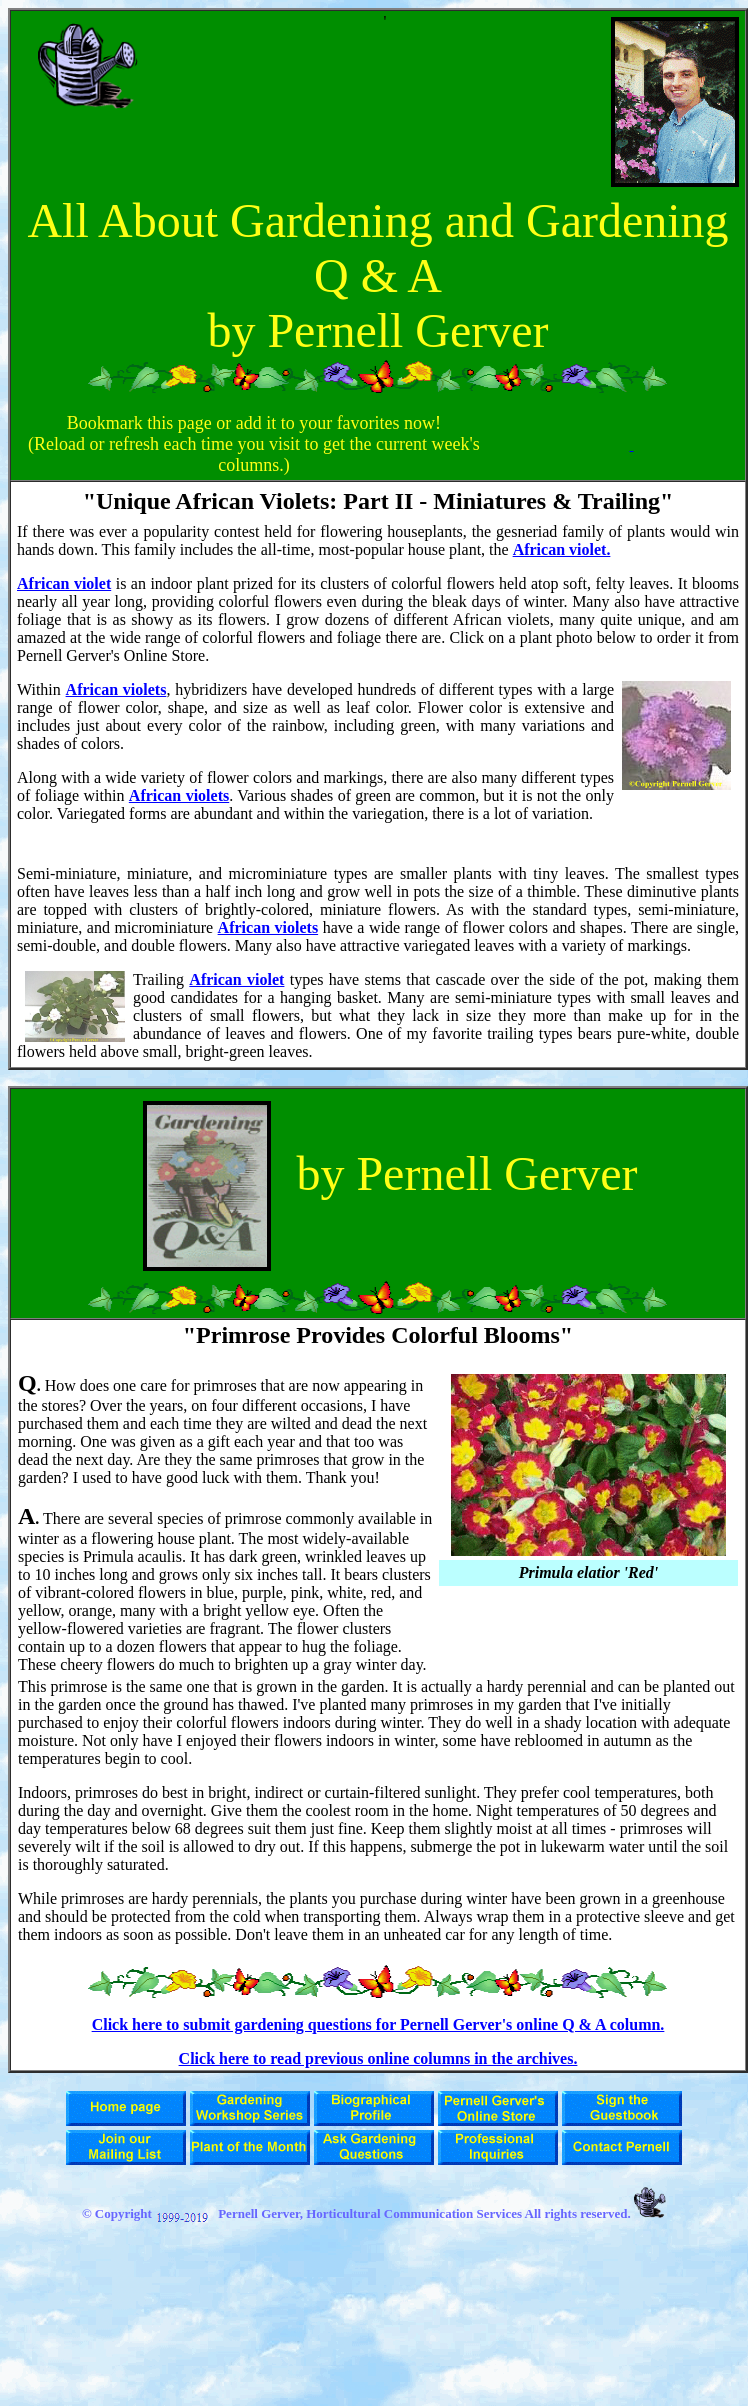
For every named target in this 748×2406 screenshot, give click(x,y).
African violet (64, 583)
